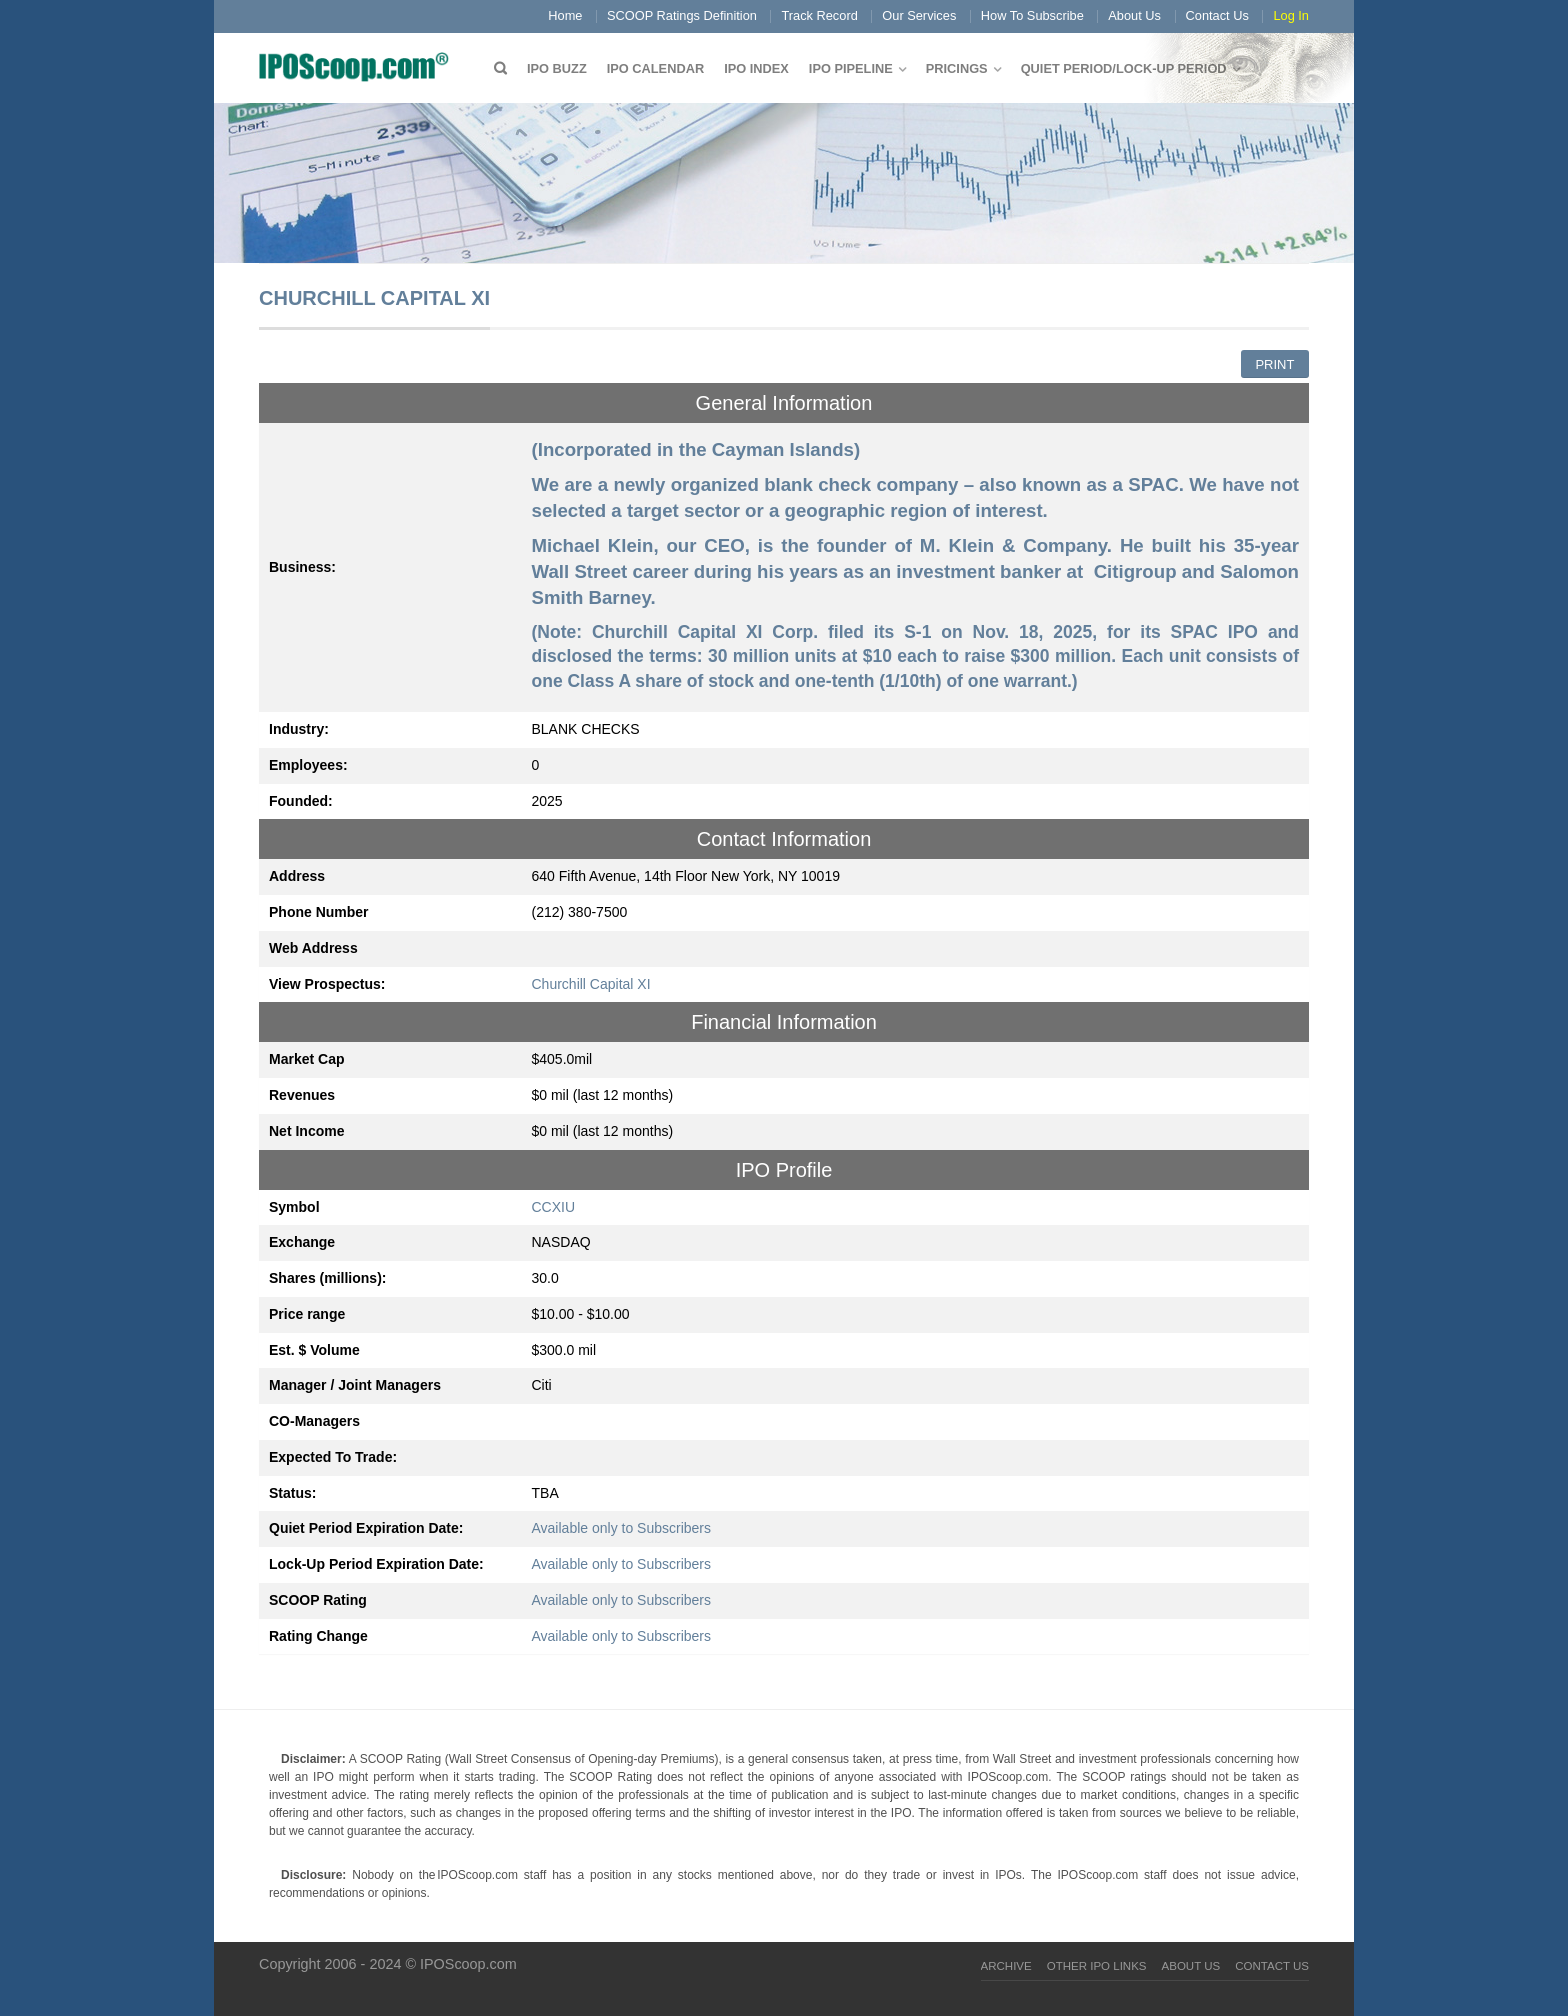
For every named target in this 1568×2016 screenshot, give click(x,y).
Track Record (819, 15)
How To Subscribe (1032, 15)
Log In (1291, 15)
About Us (1134, 15)
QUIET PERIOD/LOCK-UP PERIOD (1124, 68)
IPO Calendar (655, 68)
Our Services (919, 15)
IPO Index (756, 68)
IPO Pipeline (851, 68)
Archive (1006, 1966)
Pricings (957, 68)
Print (1274, 364)
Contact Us (1217, 15)
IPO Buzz (557, 68)
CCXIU (554, 1207)
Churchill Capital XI (591, 984)
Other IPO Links (1097, 1966)
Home (565, 15)
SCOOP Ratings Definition (682, 15)
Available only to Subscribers (622, 1528)
